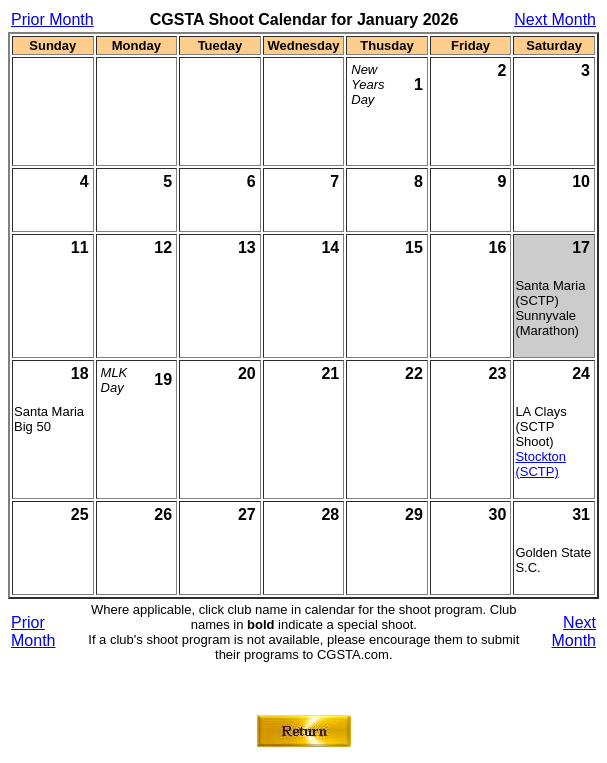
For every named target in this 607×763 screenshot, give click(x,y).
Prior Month (52, 19)
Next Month (555, 19)
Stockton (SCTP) (540, 464)
